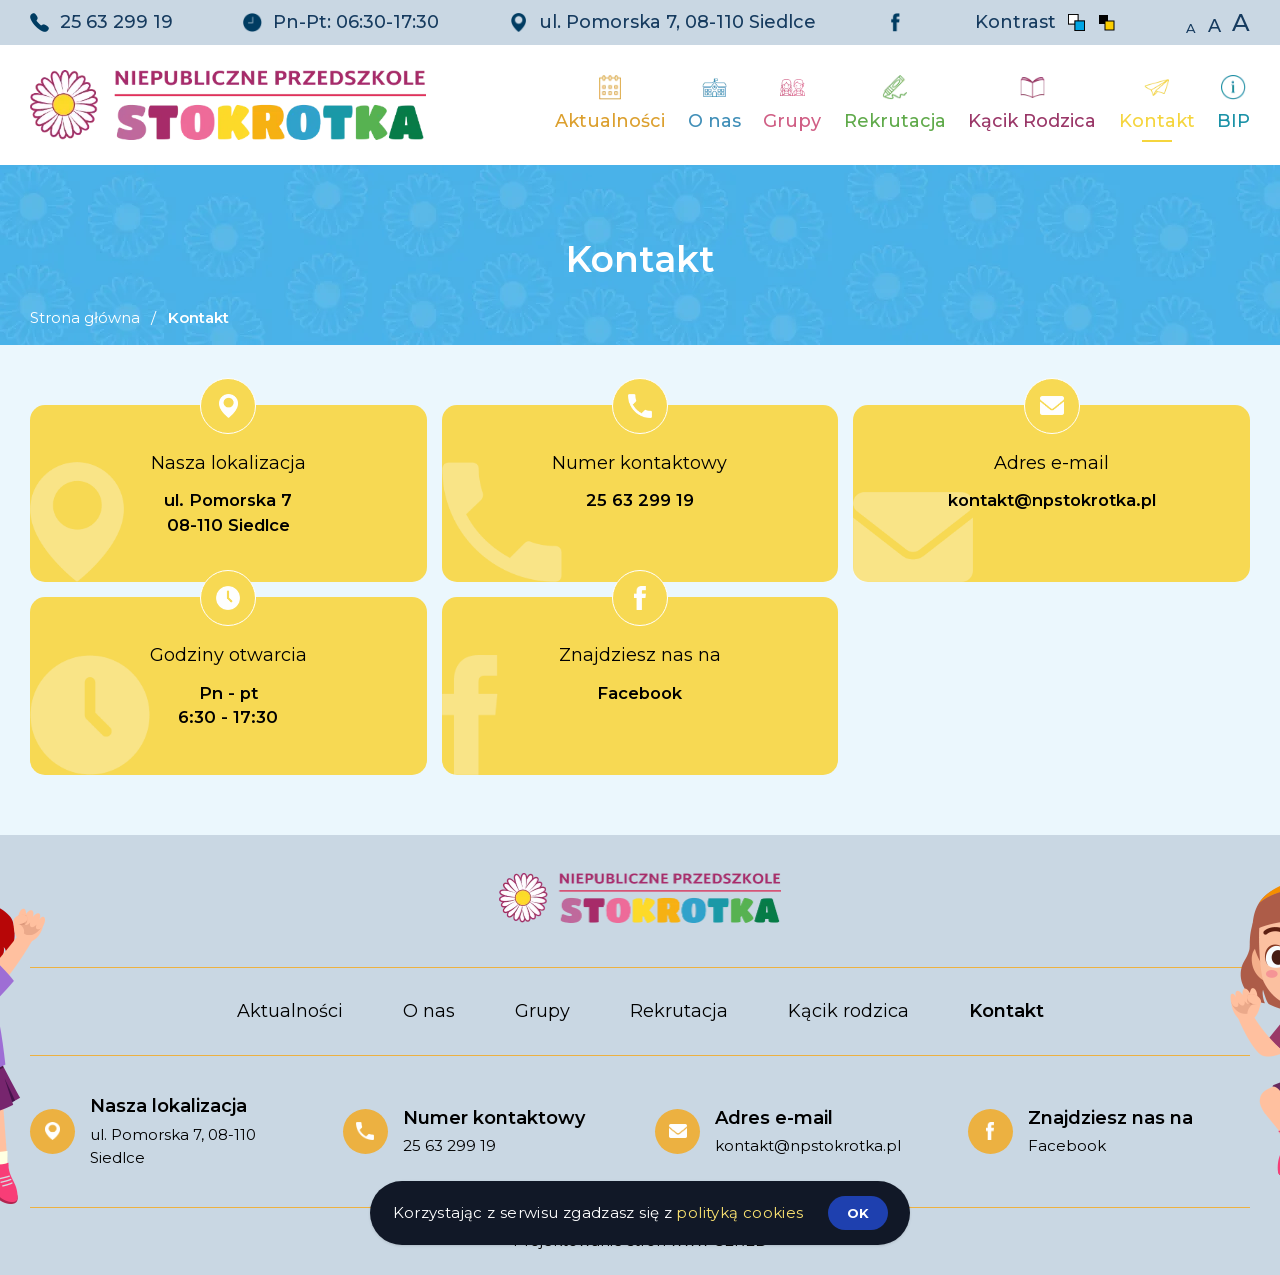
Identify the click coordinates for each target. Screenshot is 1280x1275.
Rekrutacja (679, 1011)
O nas (429, 1011)
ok (858, 1213)
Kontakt (1006, 1011)
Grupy (542, 1011)
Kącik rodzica (848, 1011)
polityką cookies (739, 1212)
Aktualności (290, 1011)
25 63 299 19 (116, 22)
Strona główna (85, 317)
